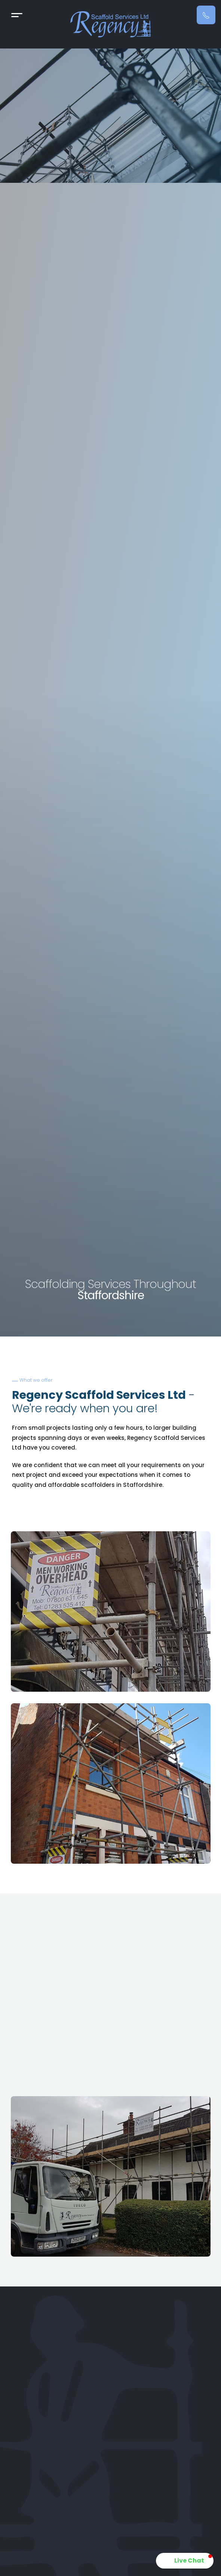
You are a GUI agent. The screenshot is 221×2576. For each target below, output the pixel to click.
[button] (185, 2561)
